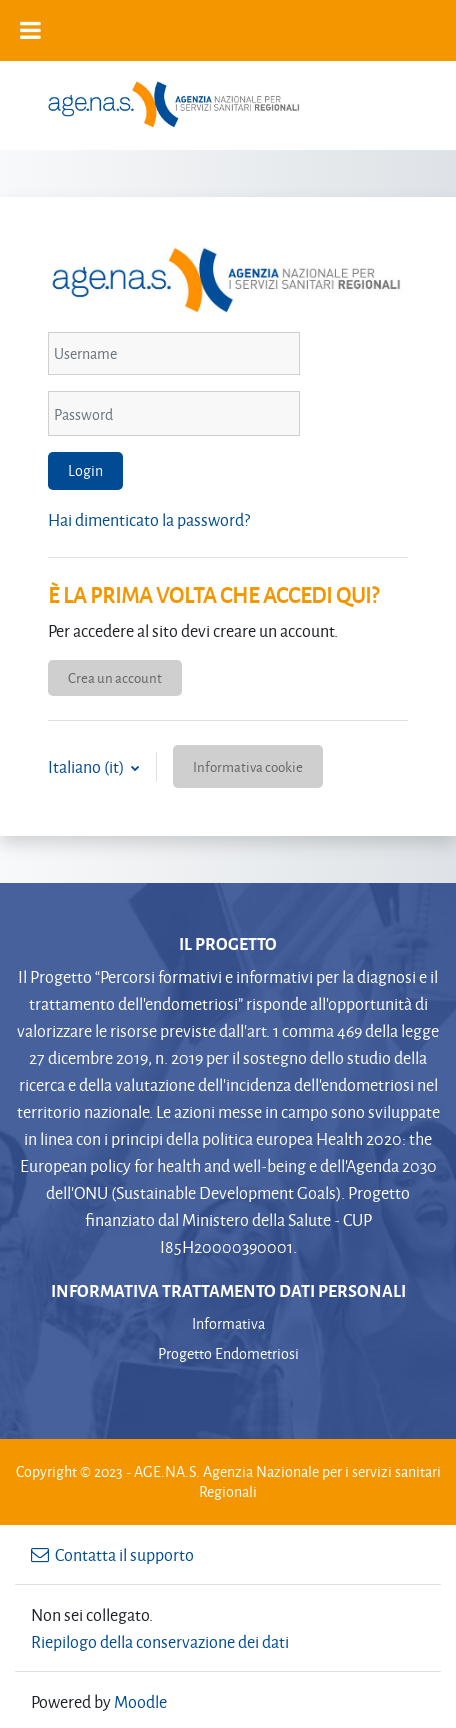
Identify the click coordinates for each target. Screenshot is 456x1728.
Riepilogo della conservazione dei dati (160, 1641)
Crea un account (115, 677)
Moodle (140, 1701)
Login (85, 470)
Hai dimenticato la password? (149, 519)
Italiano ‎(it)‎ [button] (87, 766)
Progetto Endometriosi (228, 1353)
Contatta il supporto (112, 1554)
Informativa (228, 1323)
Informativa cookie (248, 766)
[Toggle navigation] (415, 103)
